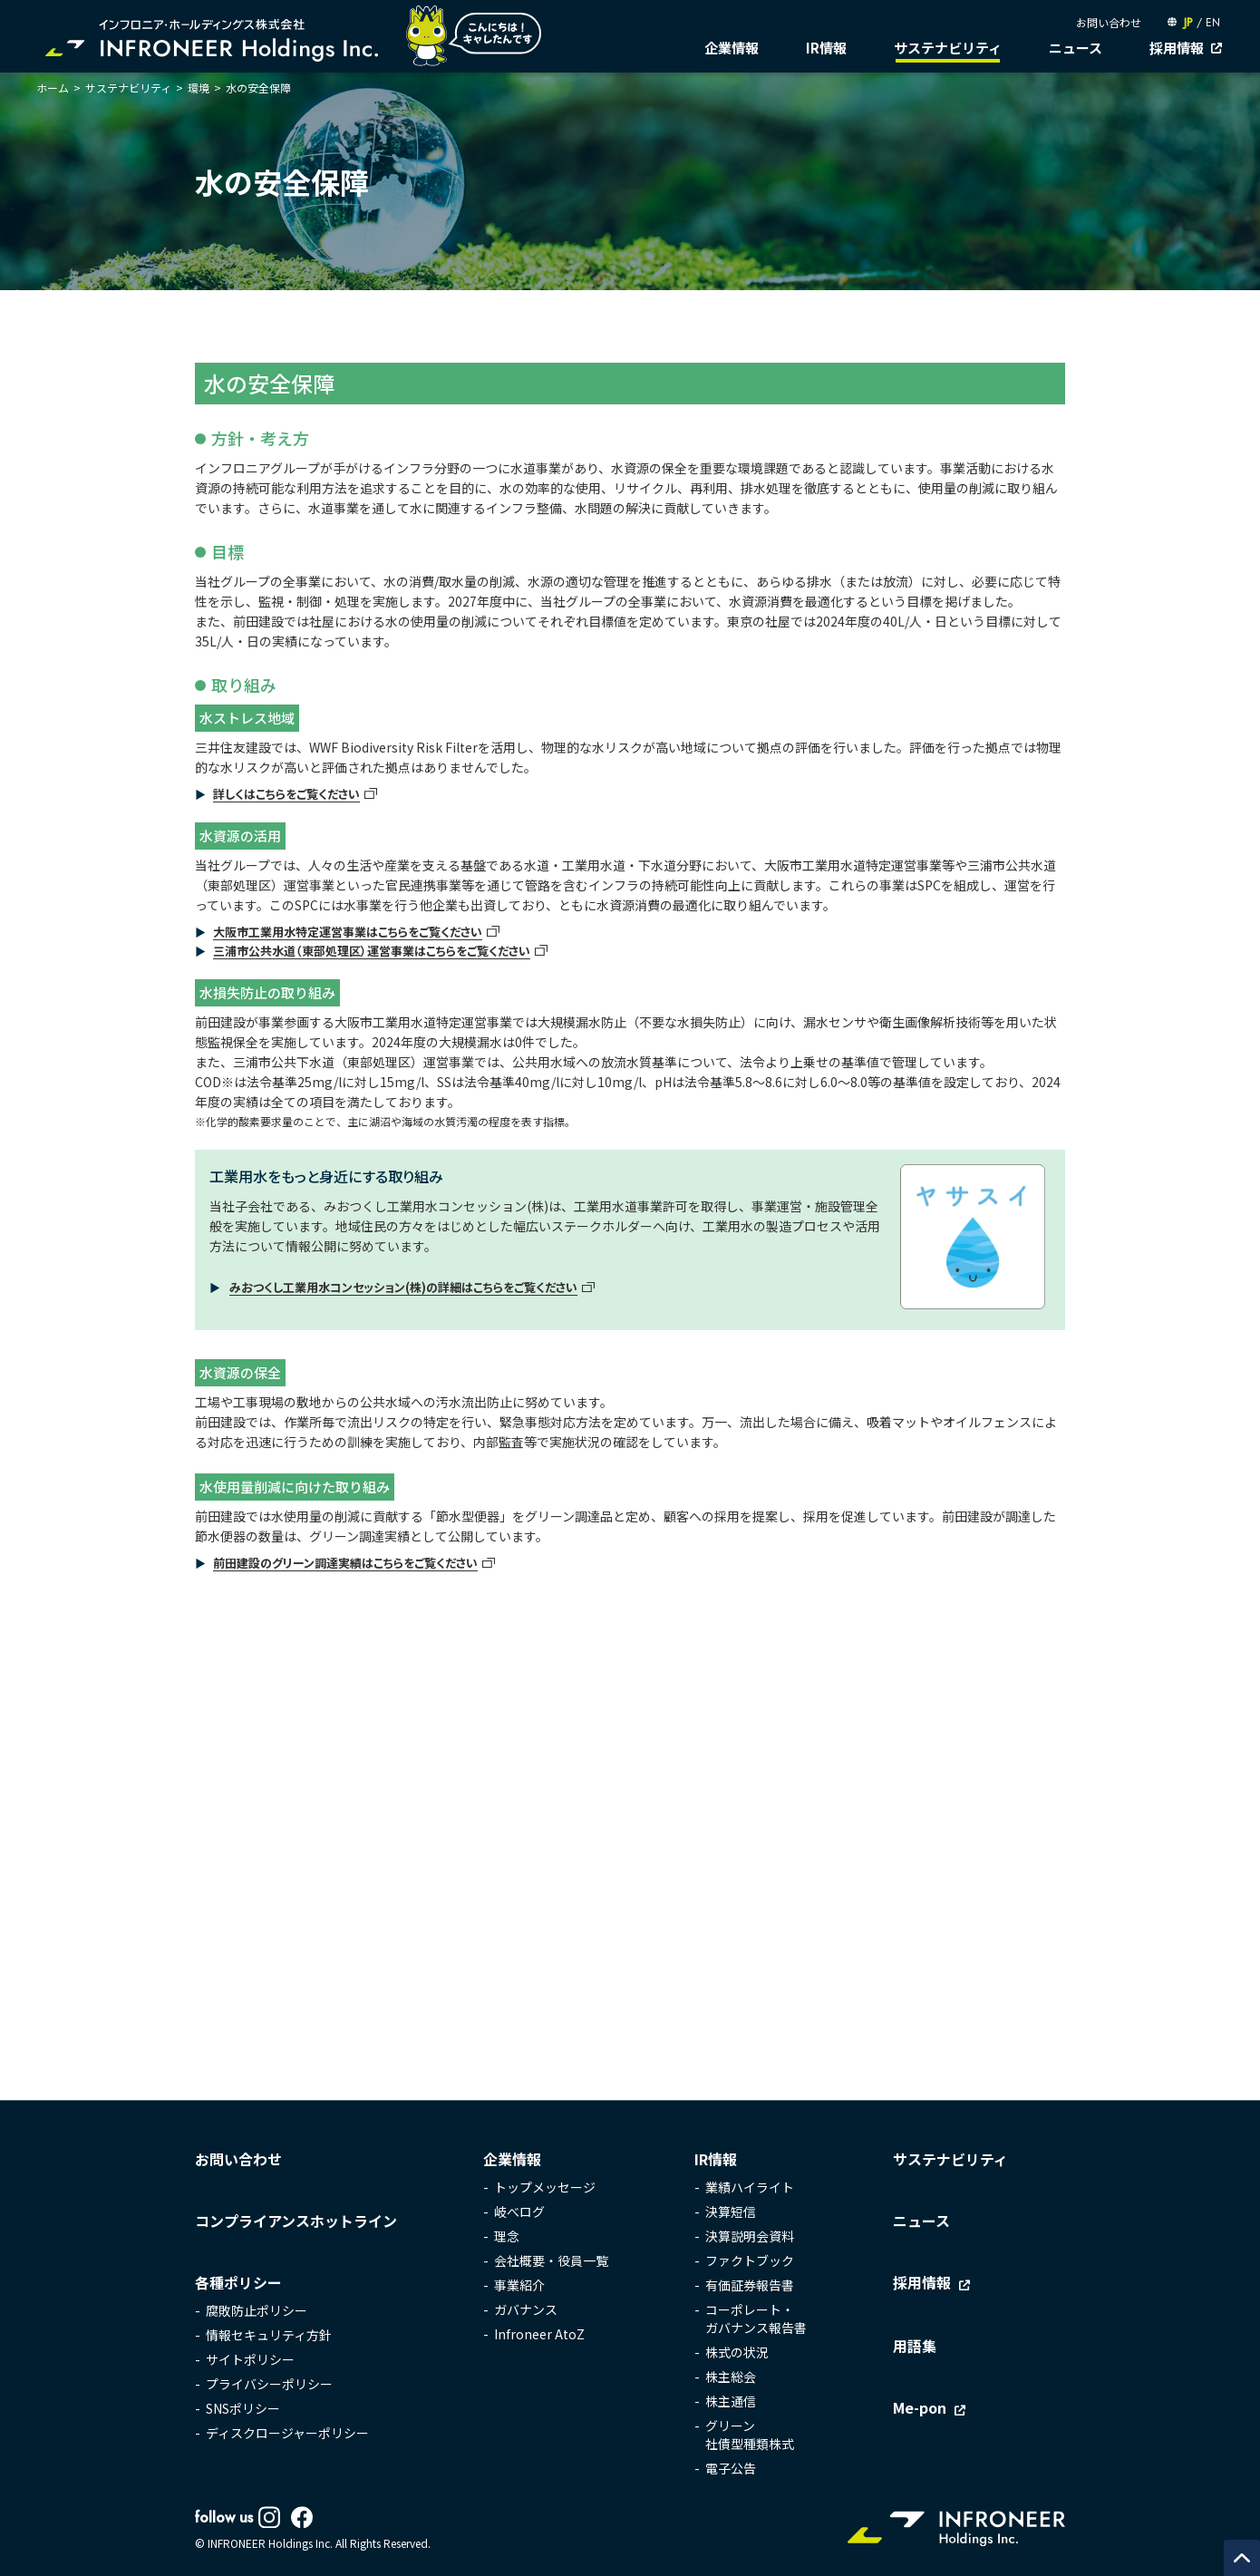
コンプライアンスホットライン (296, 2221)
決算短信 (730, 2212)
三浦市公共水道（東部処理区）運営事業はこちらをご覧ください (371, 950)
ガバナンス (525, 2310)
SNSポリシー (243, 2409)
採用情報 (1176, 47)
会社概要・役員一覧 (551, 2261)
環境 (198, 87)
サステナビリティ (948, 47)
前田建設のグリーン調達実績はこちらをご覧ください (345, 1562)
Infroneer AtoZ (539, 2335)
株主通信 (730, 2402)
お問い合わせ (1108, 22)
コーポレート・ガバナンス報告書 (756, 2319)
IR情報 (826, 47)
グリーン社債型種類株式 (749, 2435)
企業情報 (731, 47)
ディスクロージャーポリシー (287, 2434)
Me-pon (919, 2408)
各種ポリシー (238, 2283)
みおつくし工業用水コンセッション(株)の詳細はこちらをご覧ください (403, 1287)
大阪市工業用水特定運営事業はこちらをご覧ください (347, 931)
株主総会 (730, 2377)
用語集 (914, 2346)
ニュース (1075, 47)
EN (1213, 23)
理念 (506, 2237)
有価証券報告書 (749, 2286)
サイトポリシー (250, 2360)
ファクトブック (749, 2261)
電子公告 (730, 2469)
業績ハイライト (749, 2188)
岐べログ (519, 2212)
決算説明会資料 (749, 2237)
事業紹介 (519, 2286)
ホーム (52, 87)
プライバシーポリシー (269, 2385)
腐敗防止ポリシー (256, 2311)
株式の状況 (737, 2353)
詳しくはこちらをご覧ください (286, 793)
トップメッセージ (545, 2188)
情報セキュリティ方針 (269, 2336)
